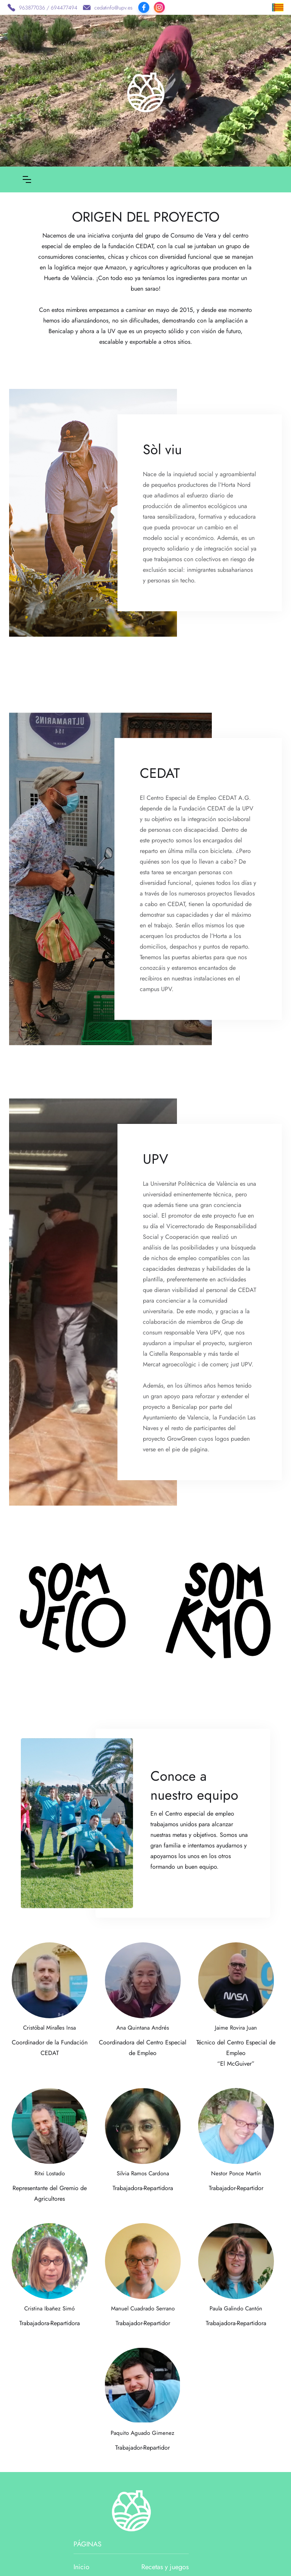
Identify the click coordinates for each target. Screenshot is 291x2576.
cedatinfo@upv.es (113, 7)
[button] (27, 179)
